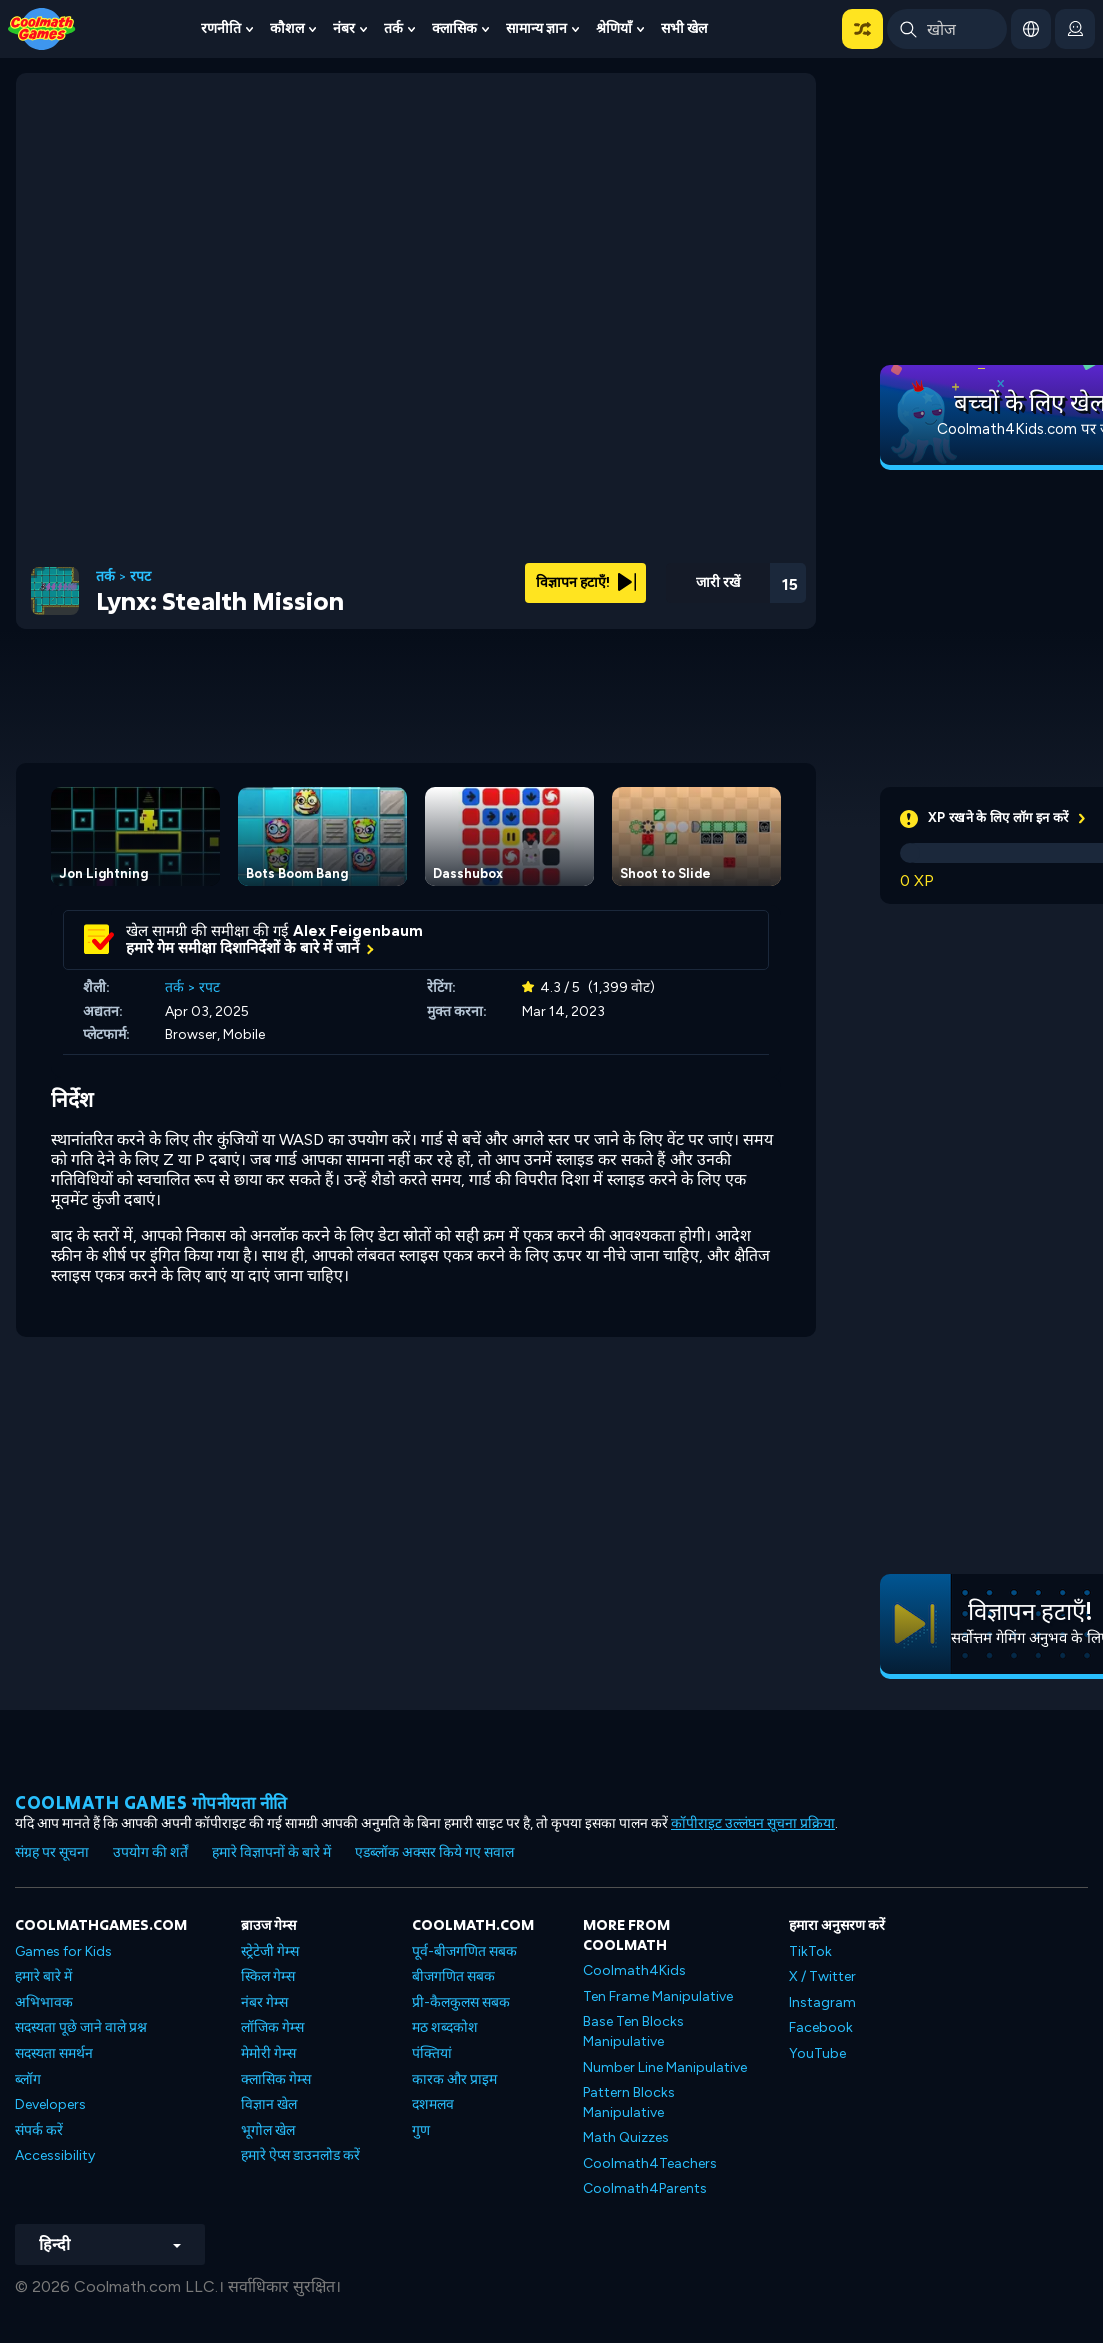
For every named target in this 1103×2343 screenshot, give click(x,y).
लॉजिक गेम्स (272, 2027)
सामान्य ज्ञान (536, 28)
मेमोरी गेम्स (268, 2053)
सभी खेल (684, 28)
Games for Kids (63, 1951)
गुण (421, 2130)
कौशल (287, 28)
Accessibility (55, 2155)
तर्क (393, 28)
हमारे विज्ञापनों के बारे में (271, 1852)
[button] (862, 29)
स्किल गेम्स (268, 1976)
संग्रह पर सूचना (52, 1852)
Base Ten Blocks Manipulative (633, 2031)
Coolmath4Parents (645, 2188)
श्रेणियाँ (614, 28)
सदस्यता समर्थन (54, 2053)
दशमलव (433, 2104)
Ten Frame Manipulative (658, 1996)
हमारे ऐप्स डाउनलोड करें (300, 2155)
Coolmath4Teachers (650, 2163)
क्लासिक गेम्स (276, 2079)
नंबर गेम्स (264, 2002)
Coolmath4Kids (634, 1970)
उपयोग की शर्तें (150, 1852)
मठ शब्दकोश (445, 2027)
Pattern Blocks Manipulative (629, 2102)
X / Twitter (822, 1976)
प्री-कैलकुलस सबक (461, 2002)
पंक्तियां (432, 2053)
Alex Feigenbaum (358, 931)
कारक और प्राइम (454, 2079)
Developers (50, 2104)
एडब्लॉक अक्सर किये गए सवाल (434, 1852)
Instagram (822, 2002)
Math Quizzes (626, 2137)
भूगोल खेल (268, 2130)
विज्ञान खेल (269, 2104)
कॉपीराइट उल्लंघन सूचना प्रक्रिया (753, 1823)
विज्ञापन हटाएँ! (586, 582)
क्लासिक (454, 28)
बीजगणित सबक (453, 1976)
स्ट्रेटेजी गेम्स (270, 1951)
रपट (140, 577)
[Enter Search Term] (947, 29)
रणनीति (221, 28)
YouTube (817, 2053)
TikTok (810, 1951)
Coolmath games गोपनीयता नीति (151, 1802)
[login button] (1075, 29)
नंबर (344, 28)
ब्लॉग (28, 2079)
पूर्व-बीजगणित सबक (464, 1951)
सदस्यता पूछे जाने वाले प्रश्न (81, 2027)
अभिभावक (44, 2002)
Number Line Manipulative (665, 2067)
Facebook (821, 2027)
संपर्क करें (39, 2130)
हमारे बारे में (43, 1976)
